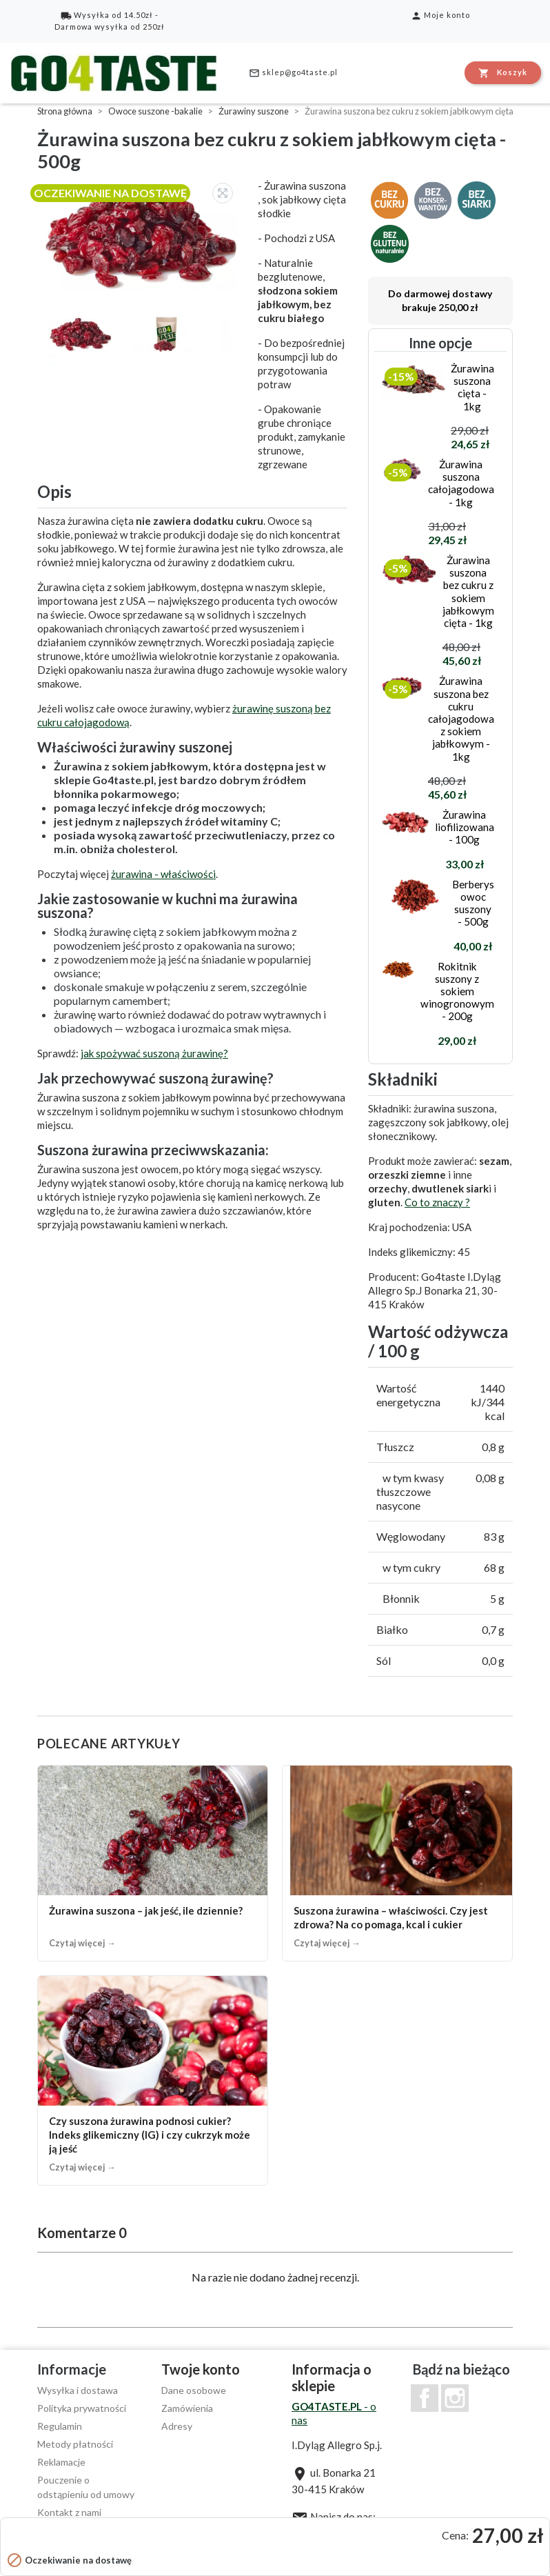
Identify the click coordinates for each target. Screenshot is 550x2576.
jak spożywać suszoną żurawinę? (154, 1053)
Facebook (424, 2398)
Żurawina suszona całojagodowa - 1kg (461, 483)
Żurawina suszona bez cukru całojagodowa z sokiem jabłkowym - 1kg (461, 718)
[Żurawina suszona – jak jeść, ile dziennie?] (152, 1863)
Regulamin (59, 2426)
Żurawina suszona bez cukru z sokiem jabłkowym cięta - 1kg (468, 591)
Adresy (176, 2426)
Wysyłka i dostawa (77, 2390)
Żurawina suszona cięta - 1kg (472, 387)
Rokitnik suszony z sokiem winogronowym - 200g (457, 991)
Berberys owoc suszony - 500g (473, 903)
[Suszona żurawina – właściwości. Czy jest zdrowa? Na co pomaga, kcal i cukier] (397, 1863)
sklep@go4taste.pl (293, 73)
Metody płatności (75, 2444)
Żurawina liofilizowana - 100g (464, 827)
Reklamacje (61, 2462)
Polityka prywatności (81, 2408)
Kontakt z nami (69, 2512)
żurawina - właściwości (163, 874)
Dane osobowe (193, 2390)
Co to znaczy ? (437, 1202)
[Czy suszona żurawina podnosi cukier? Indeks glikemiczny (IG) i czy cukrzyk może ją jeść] (152, 2080)
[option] (141, 235)
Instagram (455, 2398)
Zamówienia (187, 2408)
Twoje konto (200, 2369)
